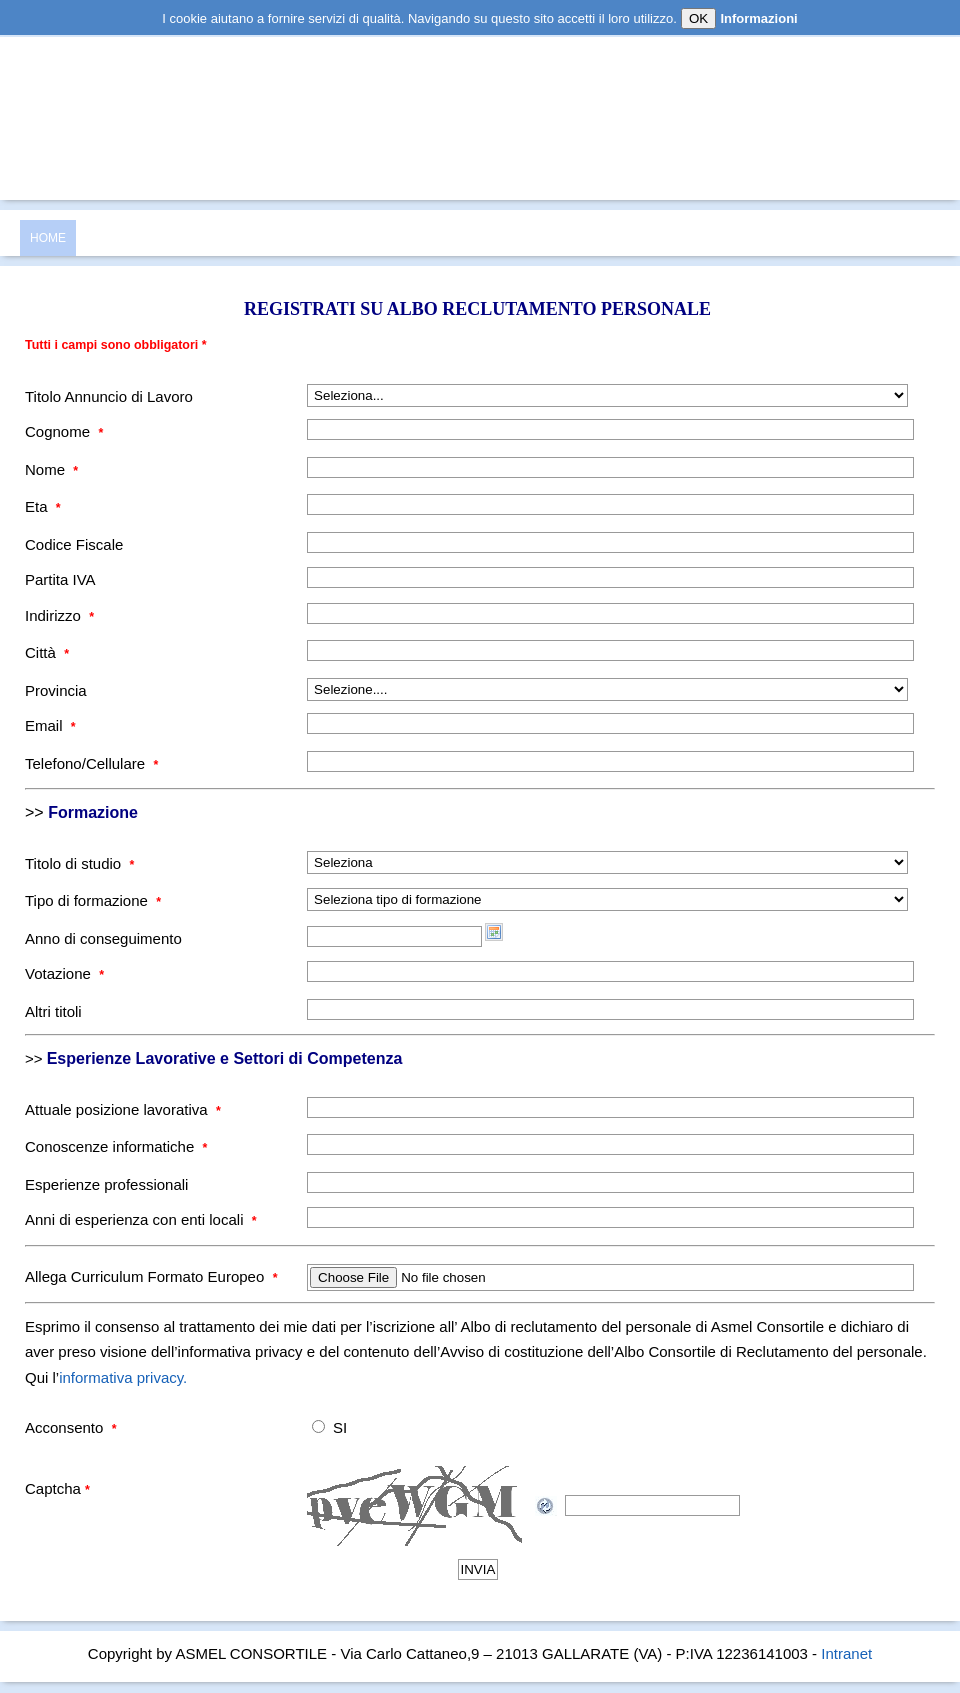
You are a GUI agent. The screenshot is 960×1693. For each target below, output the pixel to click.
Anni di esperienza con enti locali (141, 1219)
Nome (51, 469)
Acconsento (71, 1427)
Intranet (846, 1653)
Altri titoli (53, 1011)
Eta (43, 506)
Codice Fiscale (74, 544)
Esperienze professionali (106, 1184)
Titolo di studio (79, 863)
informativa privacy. (123, 1377)
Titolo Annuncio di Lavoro (109, 396)
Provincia (56, 690)
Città (47, 652)
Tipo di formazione (93, 900)
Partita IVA (60, 579)
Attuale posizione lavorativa (123, 1109)
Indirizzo (59, 615)
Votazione (64, 973)
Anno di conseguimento (103, 938)
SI (340, 1427)
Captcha (57, 1488)
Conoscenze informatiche (116, 1146)
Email (50, 725)
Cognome (64, 431)
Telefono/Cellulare (91, 763)
